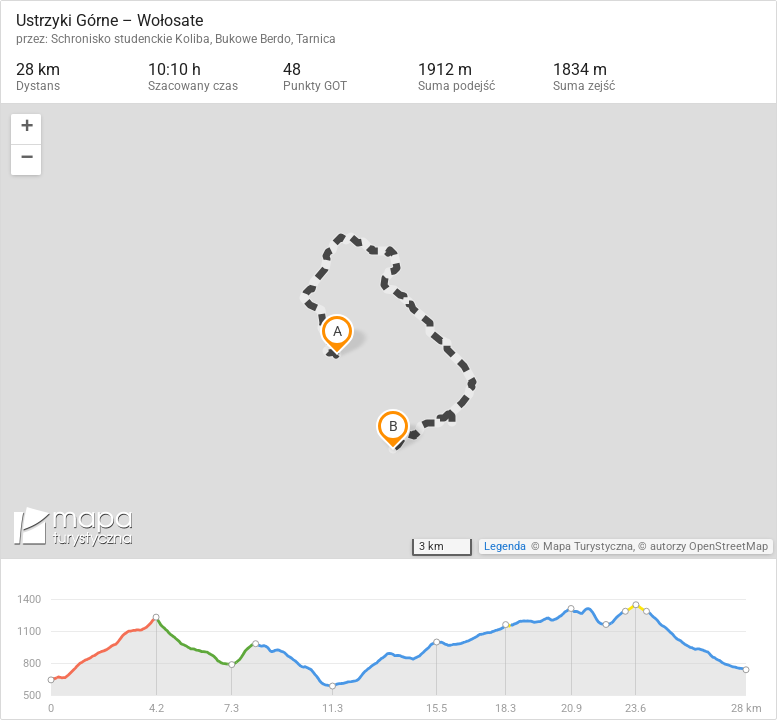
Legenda (505, 546)
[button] (26, 129)
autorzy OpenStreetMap (709, 546)
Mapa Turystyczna (588, 546)
